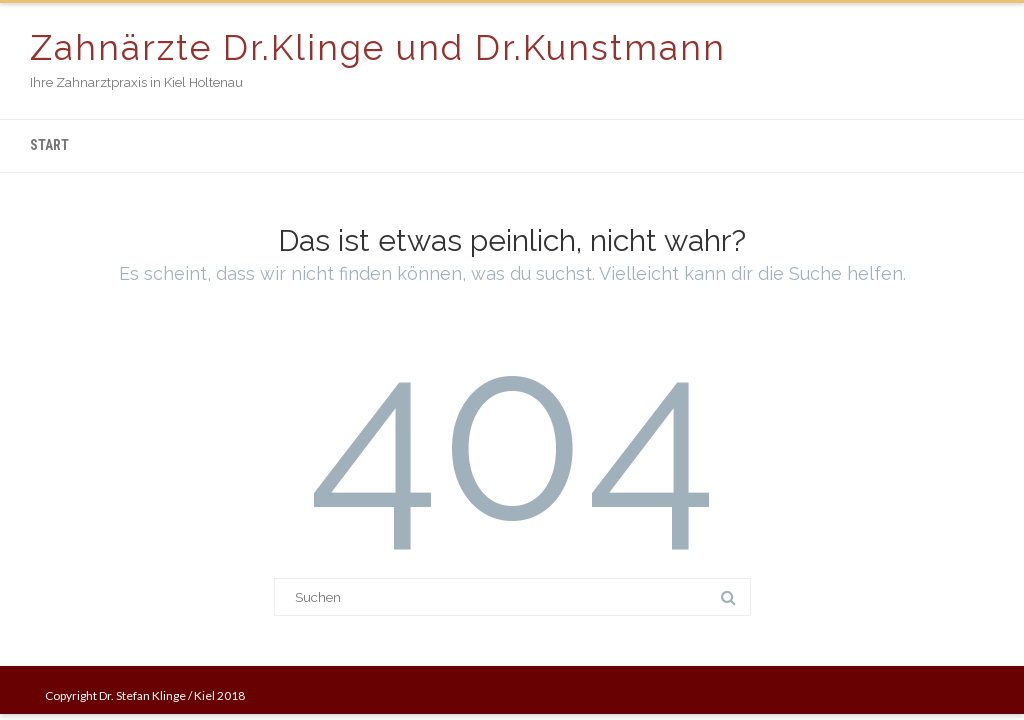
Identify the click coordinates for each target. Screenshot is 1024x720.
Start (49, 145)
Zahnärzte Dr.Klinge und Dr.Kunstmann (378, 47)
